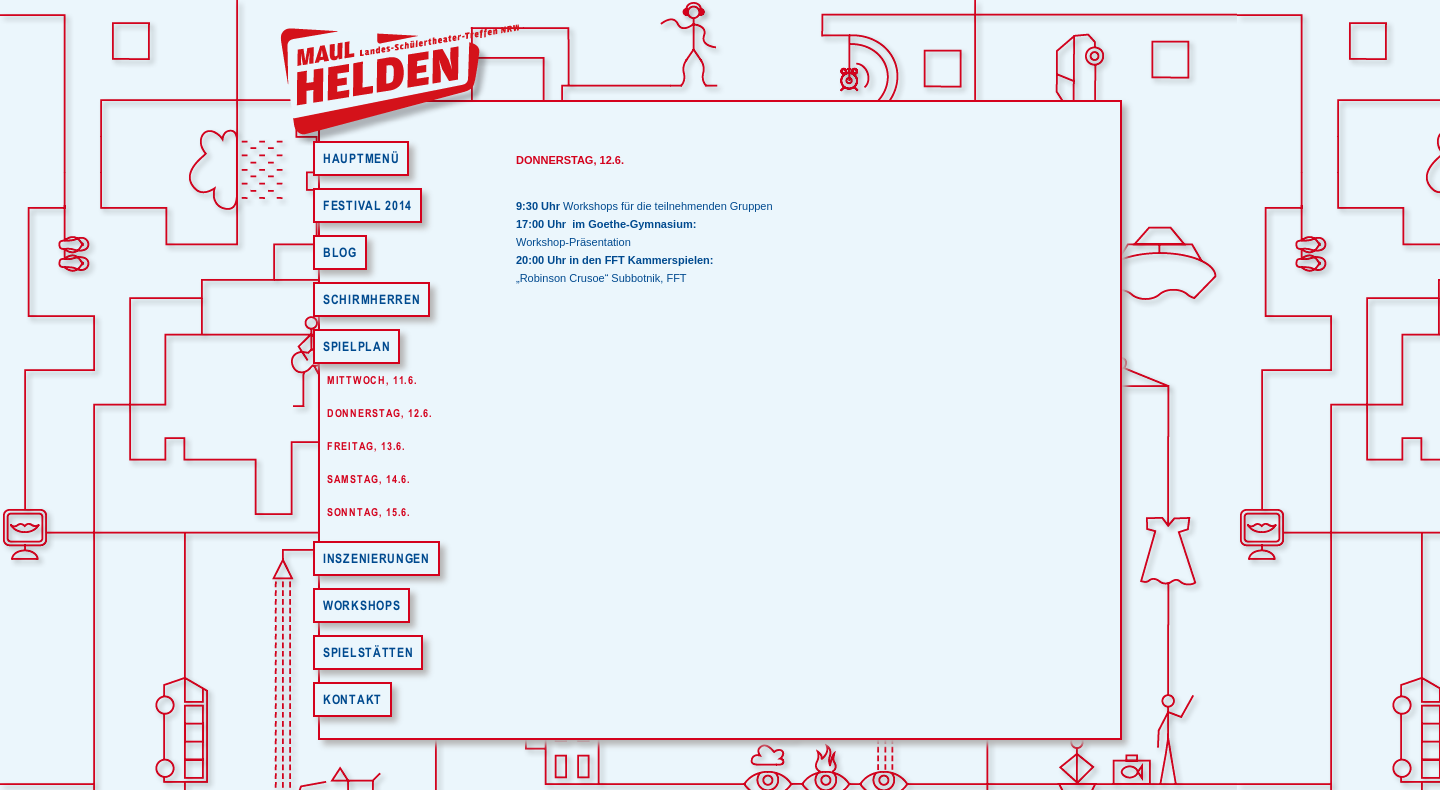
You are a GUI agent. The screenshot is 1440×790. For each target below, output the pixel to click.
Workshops (361, 605)
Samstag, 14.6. (369, 479)
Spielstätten (368, 652)
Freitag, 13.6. (366, 446)
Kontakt (352, 699)
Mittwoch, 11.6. (372, 380)
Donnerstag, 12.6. (380, 413)
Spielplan (356, 346)
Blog (340, 252)
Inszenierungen (376, 558)
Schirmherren (371, 299)
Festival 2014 (367, 205)
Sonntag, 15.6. (369, 512)
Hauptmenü (361, 158)
